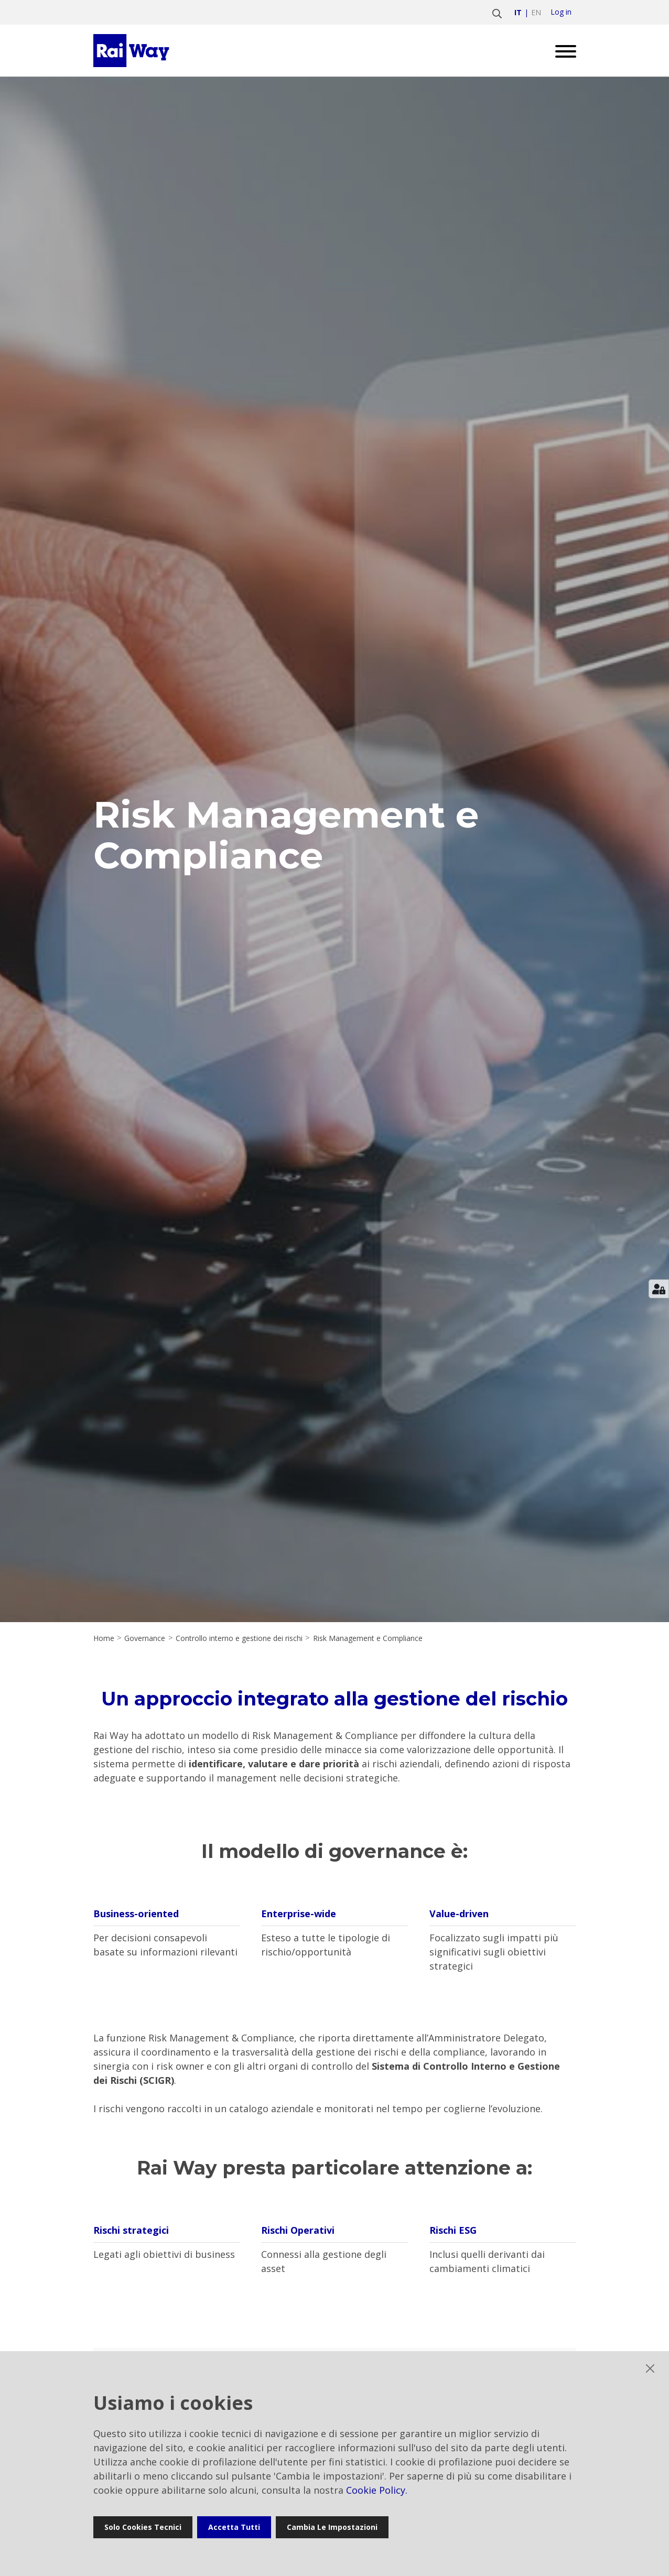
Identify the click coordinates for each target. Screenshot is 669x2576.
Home (103, 1638)
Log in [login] (561, 12)
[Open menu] (561, 50)
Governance (144, 1638)
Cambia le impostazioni (332, 2527)
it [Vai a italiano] (518, 12)
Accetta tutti (234, 2527)
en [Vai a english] (536, 12)
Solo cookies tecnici (142, 2527)
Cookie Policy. (376, 2490)
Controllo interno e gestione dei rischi (239, 1638)
